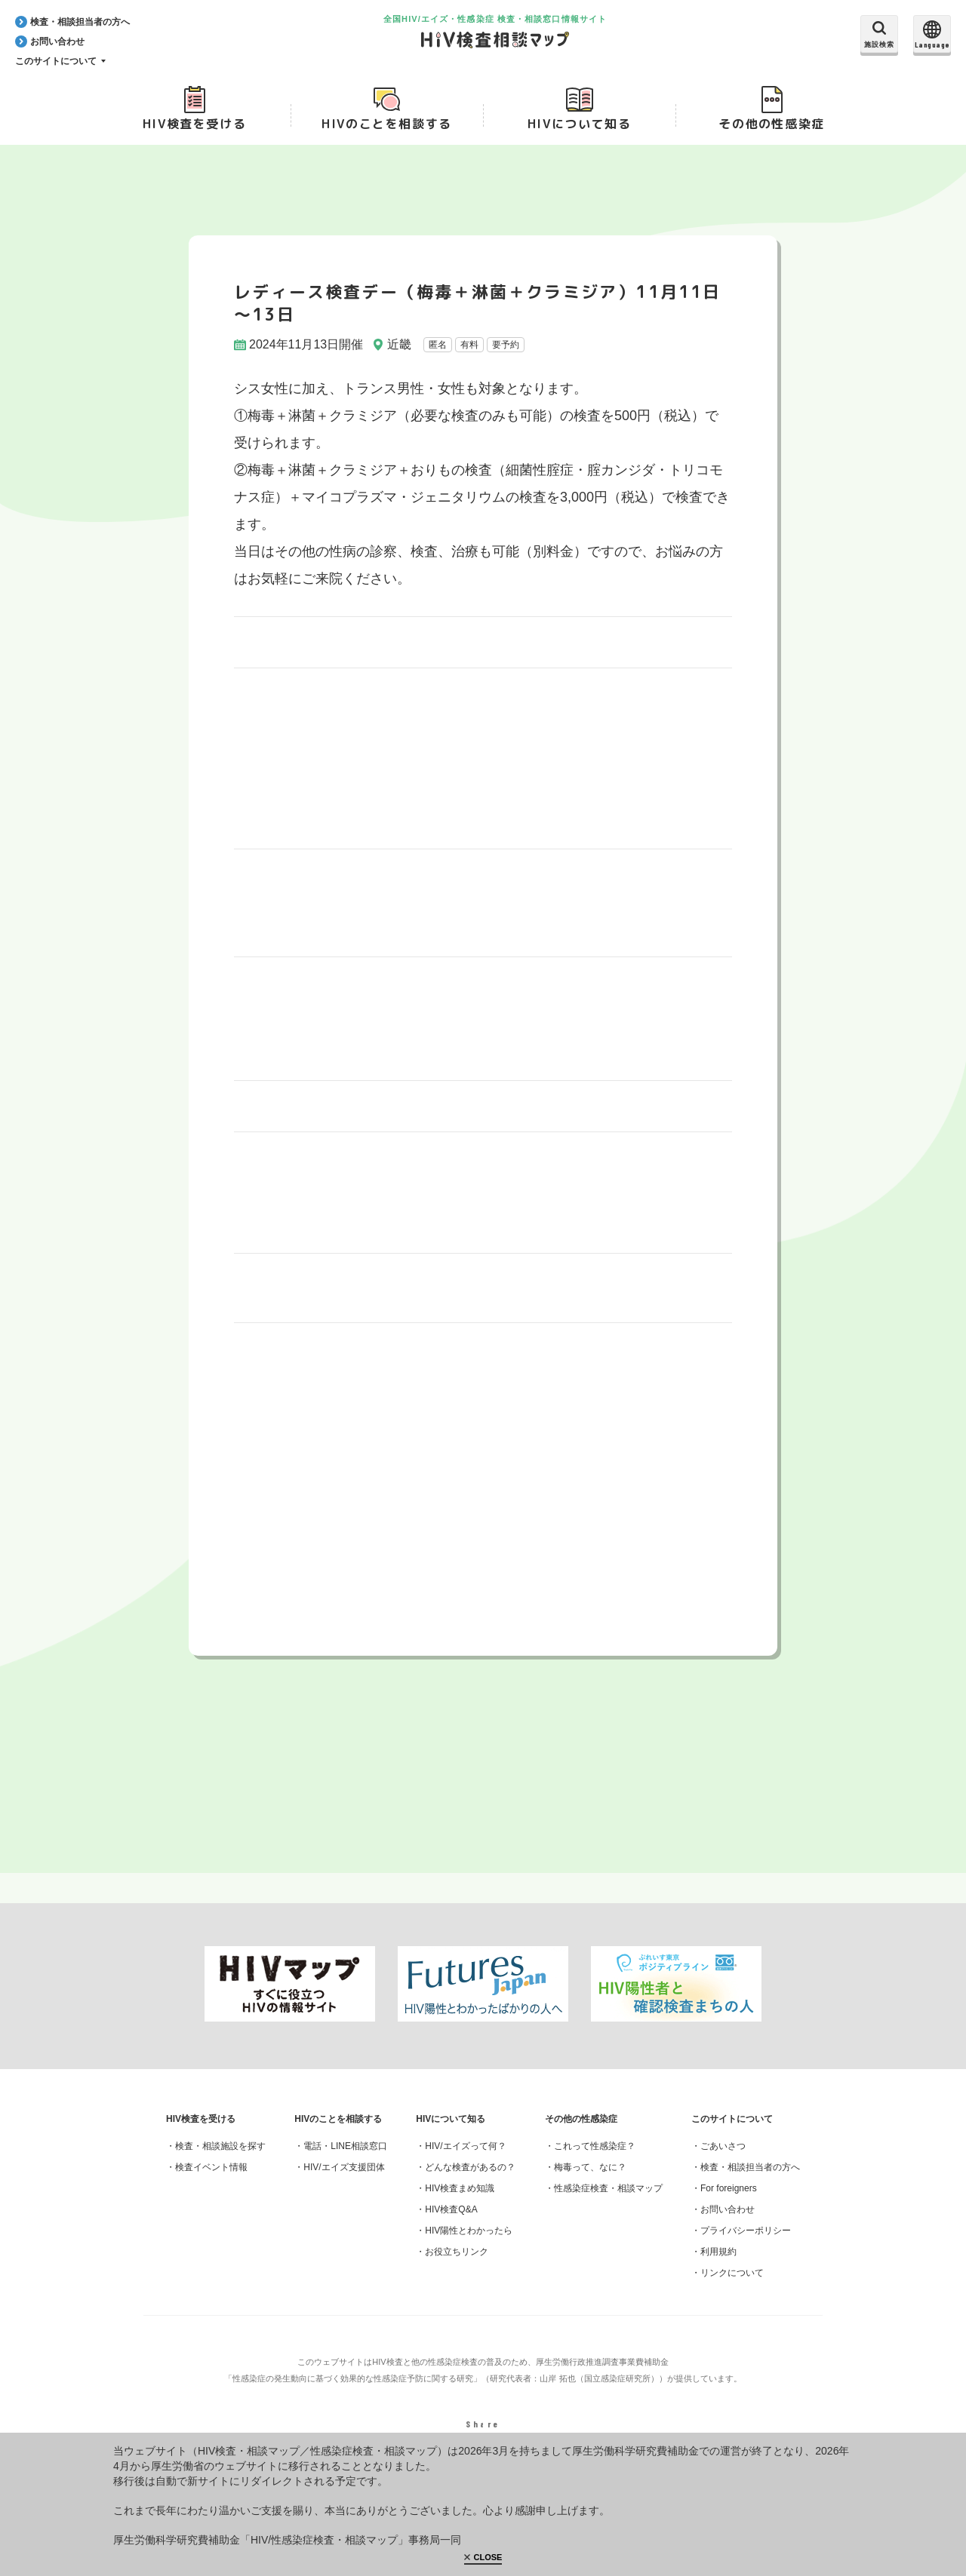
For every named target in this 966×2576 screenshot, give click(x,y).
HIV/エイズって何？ (465, 2163)
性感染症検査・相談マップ (608, 2205)
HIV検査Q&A (451, 2226)
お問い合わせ (727, 2226)
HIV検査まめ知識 (459, 2205)
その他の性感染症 (771, 129)
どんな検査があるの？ (470, 2184)
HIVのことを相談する (386, 129)
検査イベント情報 (211, 2184)
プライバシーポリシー (745, 2248)
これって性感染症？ (594, 2163)
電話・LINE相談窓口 (345, 2163)
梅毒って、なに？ (590, 2184)
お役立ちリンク (456, 2269)
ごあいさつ (723, 2163)
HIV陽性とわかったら (468, 2248)
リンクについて (732, 2290)
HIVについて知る (579, 129)
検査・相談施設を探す (220, 2163)
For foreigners (728, 2205)
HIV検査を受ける (194, 129)
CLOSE (488, 2557)
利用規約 (718, 2269)
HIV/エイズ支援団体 (343, 2184)
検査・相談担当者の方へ (750, 2184)
